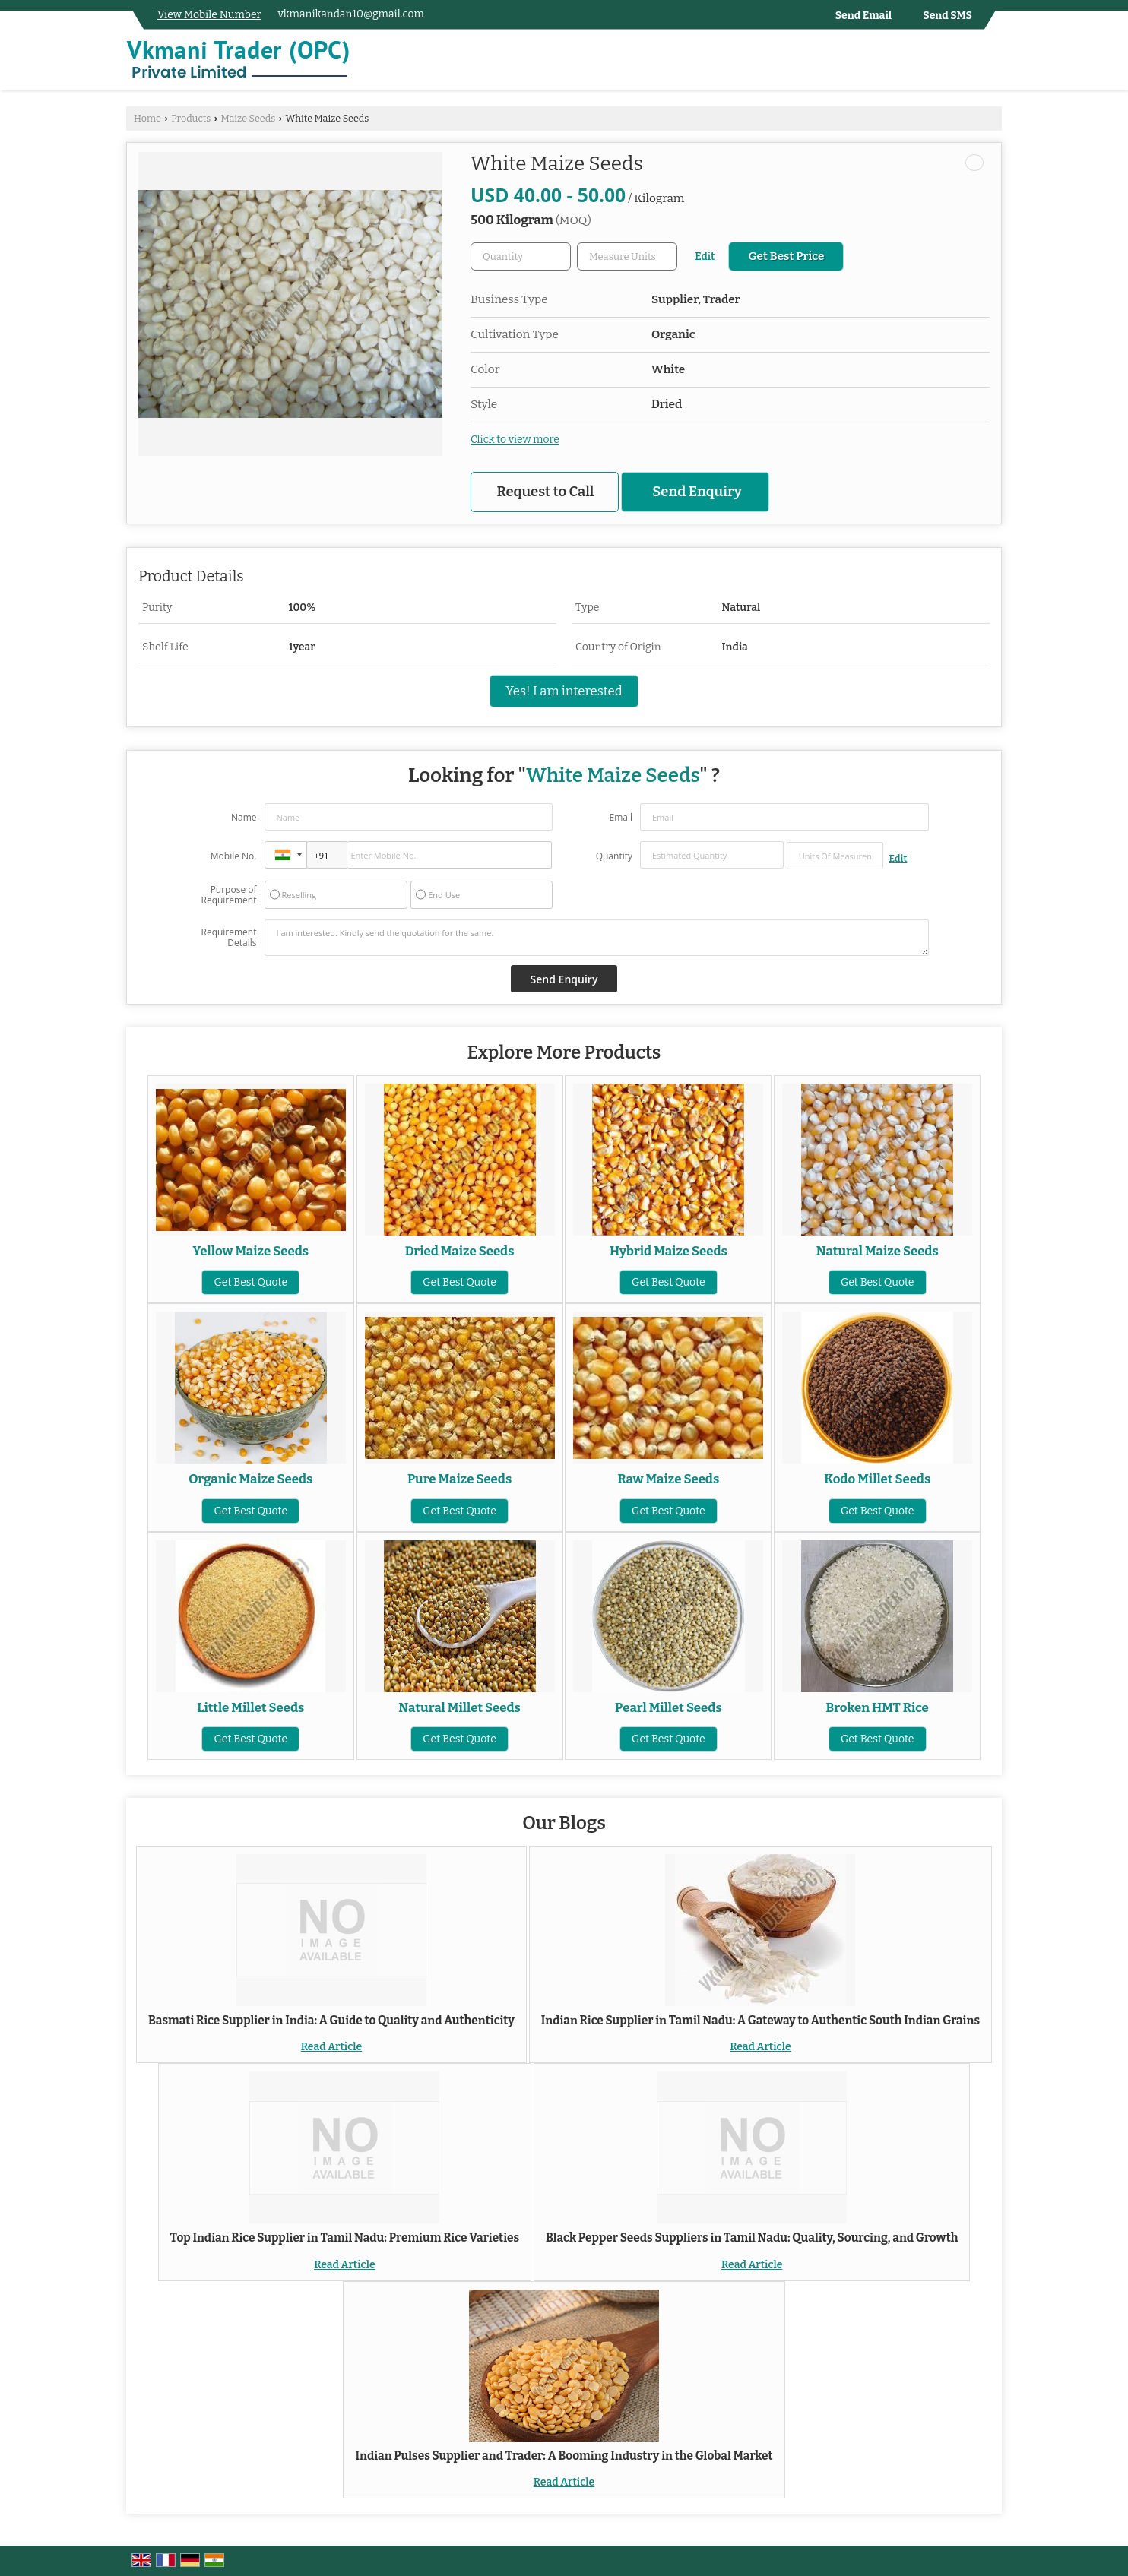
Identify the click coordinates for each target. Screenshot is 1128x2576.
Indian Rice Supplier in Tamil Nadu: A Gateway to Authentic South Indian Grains (760, 2020)
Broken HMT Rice (877, 1707)
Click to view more (515, 439)
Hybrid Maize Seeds (668, 1250)
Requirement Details (228, 937)
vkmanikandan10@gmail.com (351, 14)
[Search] (992, 63)
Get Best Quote (250, 1282)
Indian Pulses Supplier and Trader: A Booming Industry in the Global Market (563, 2456)
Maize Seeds (247, 118)
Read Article (331, 2046)
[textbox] (627, 256)
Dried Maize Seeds (460, 1250)
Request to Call (545, 491)
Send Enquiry (696, 491)
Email (620, 817)
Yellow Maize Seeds (250, 1250)
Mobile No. (234, 856)
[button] (209, 14)
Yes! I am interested (563, 690)
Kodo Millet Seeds (877, 1478)
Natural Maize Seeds (877, 1250)
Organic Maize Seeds (250, 1478)
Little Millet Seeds (250, 1707)
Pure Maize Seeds (459, 1478)
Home (147, 118)
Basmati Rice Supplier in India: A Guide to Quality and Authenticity (331, 2020)
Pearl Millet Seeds (668, 1707)
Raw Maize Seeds (669, 1478)
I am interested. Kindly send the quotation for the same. (597, 937)
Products (191, 118)
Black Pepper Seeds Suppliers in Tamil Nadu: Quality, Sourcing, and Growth (752, 2238)
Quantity (614, 856)
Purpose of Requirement (228, 895)
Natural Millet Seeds (459, 1707)
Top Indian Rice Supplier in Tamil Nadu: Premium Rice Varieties (345, 2238)
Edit (705, 256)
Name (244, 817)
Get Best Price (786, 256)
